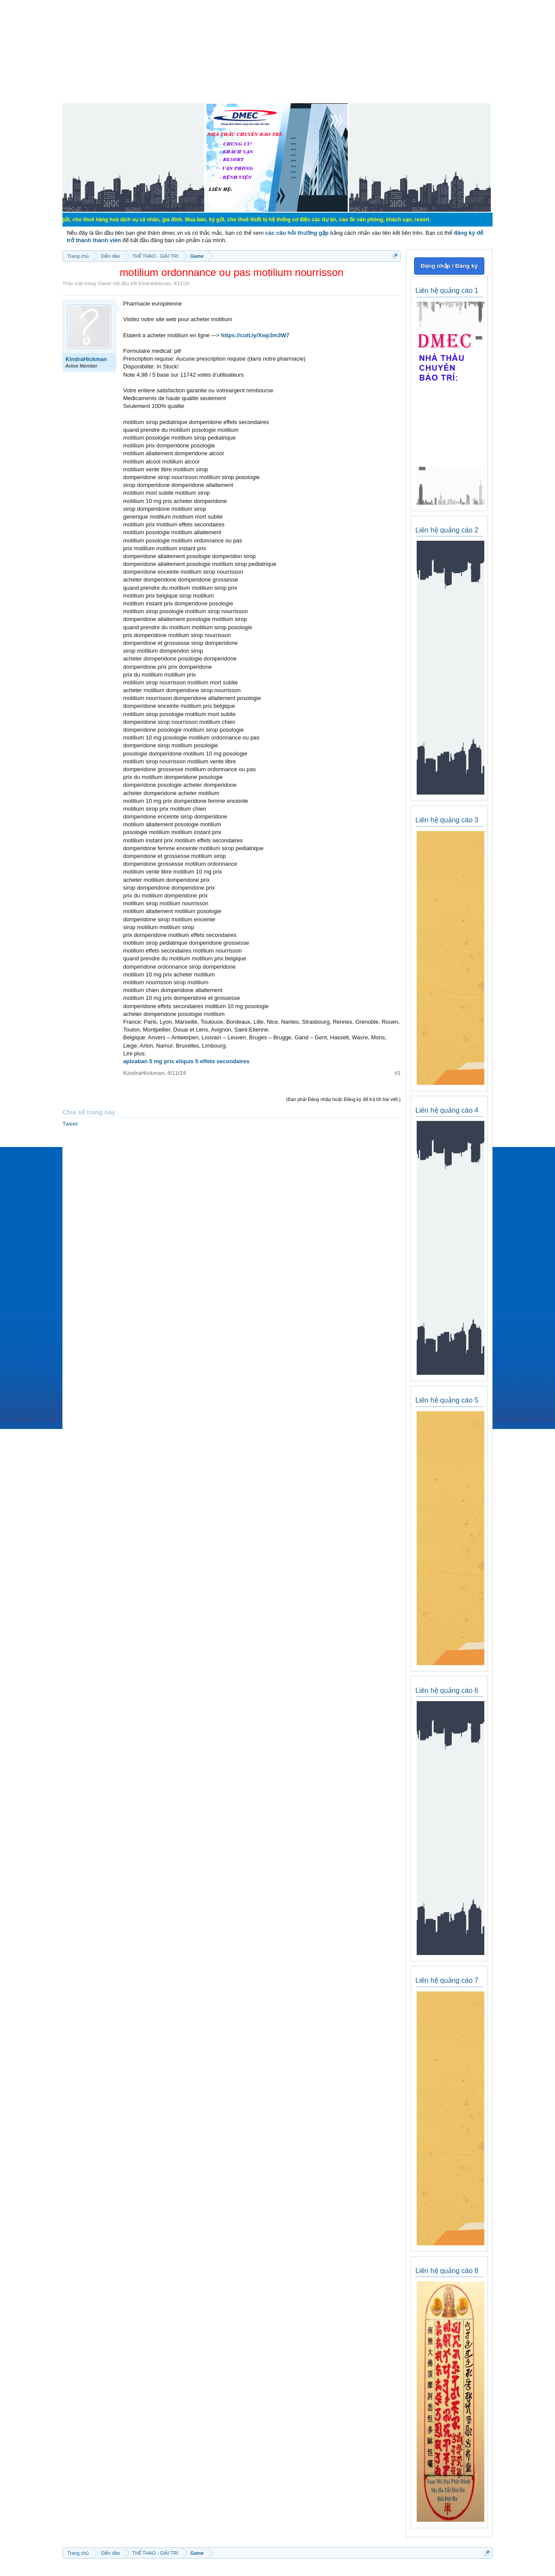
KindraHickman (154, 283)
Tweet (70, 1123)
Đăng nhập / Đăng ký (449, 266)
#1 (398, 1073)
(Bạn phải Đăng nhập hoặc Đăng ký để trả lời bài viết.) (343, 1099)
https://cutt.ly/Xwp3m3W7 (255, 335)
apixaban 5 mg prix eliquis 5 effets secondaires (186, 1061)
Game (104, 283)
